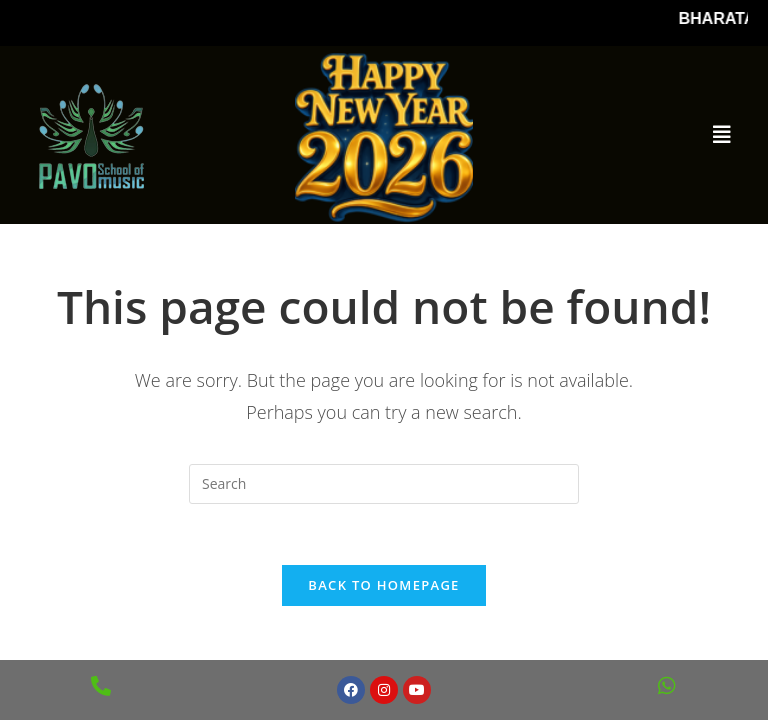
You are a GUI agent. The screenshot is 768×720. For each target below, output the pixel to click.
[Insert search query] (384, 484)
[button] (722, 135)
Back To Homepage (383, 585)
